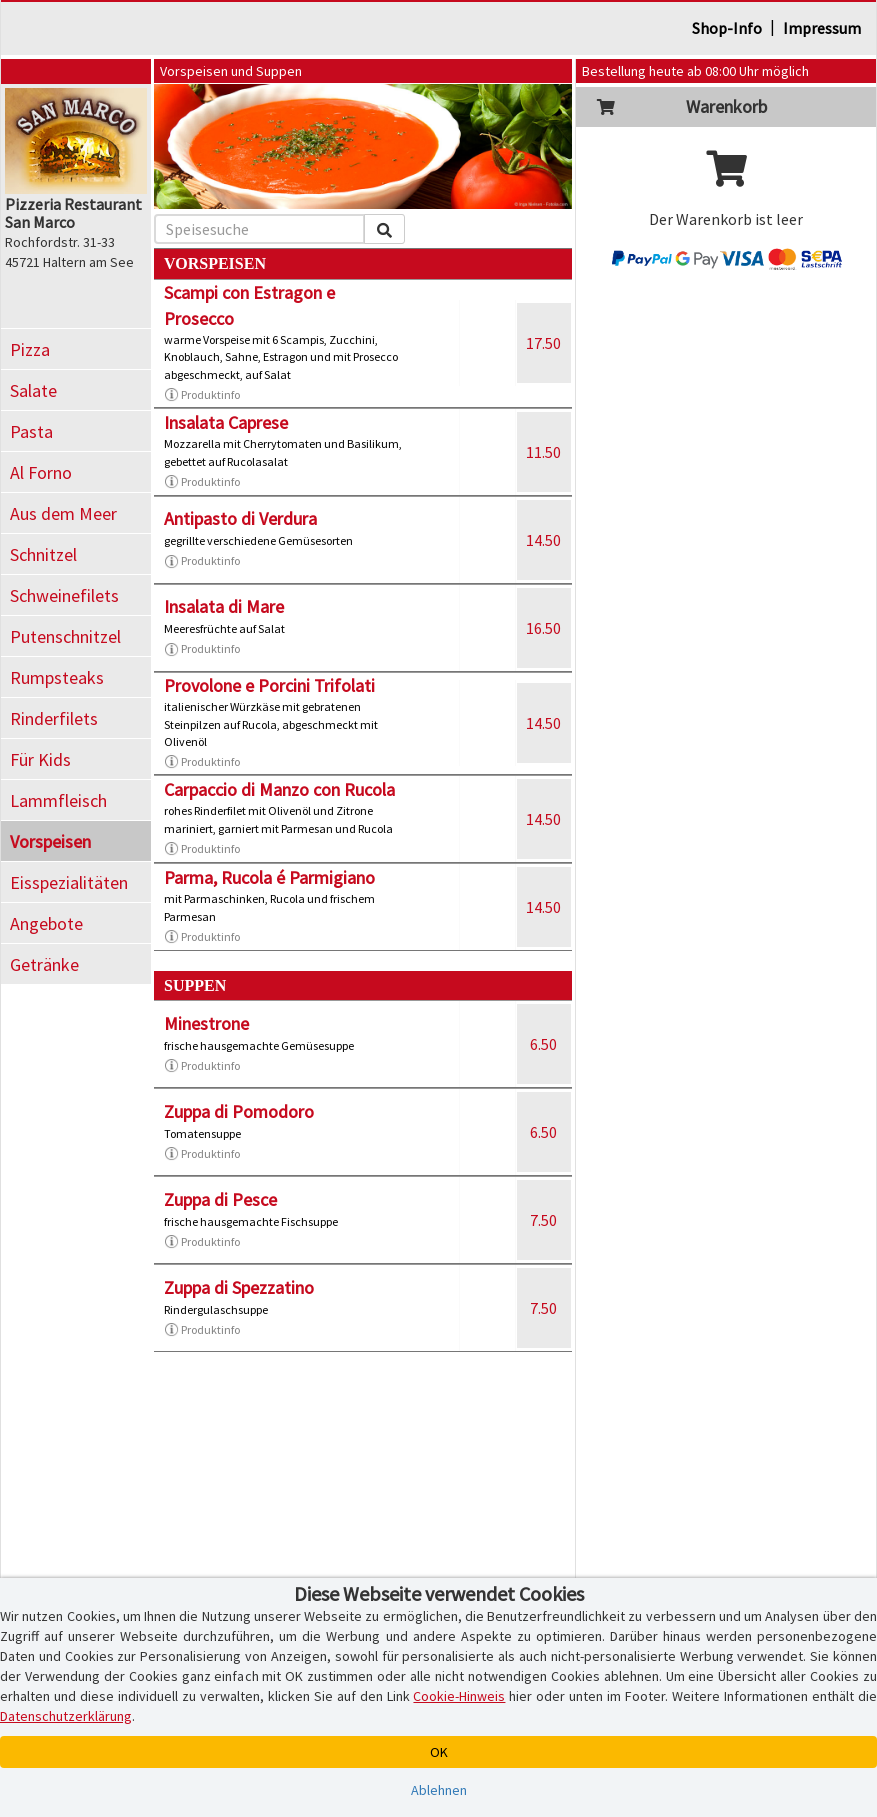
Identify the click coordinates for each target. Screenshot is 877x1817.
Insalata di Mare (224, 606)
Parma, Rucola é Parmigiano (269, 877)
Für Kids (40, 759)
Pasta (31, 431)
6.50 (543, 1044)
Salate (33, 390)
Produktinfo (202, 395)
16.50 (543, 628)
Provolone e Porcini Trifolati (269, 685)
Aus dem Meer (63, 513)
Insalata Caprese (226, 422)
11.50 (543, 452)
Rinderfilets (54, 718)
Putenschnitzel (65, 636)
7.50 (543, 1220)
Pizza (30, 349)
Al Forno (41, 472)
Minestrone (206, 1023)
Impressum (822, 28)
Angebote (46, 923)
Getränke (44, 964)
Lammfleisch (58, 800)
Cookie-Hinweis (459, 1696)
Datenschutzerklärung (66, 1716)
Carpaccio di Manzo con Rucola (279, 789)
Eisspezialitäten (69, 882)
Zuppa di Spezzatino (239, 1287)
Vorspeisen (50, 841)
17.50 (543, 343)
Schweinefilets (64, 595)
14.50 (543, 540)
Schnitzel (43, 554)
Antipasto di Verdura (240, 518)
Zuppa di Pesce (220, 1199)
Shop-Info (727, 28)
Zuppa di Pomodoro (239, 1111)
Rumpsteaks (57, 677)
